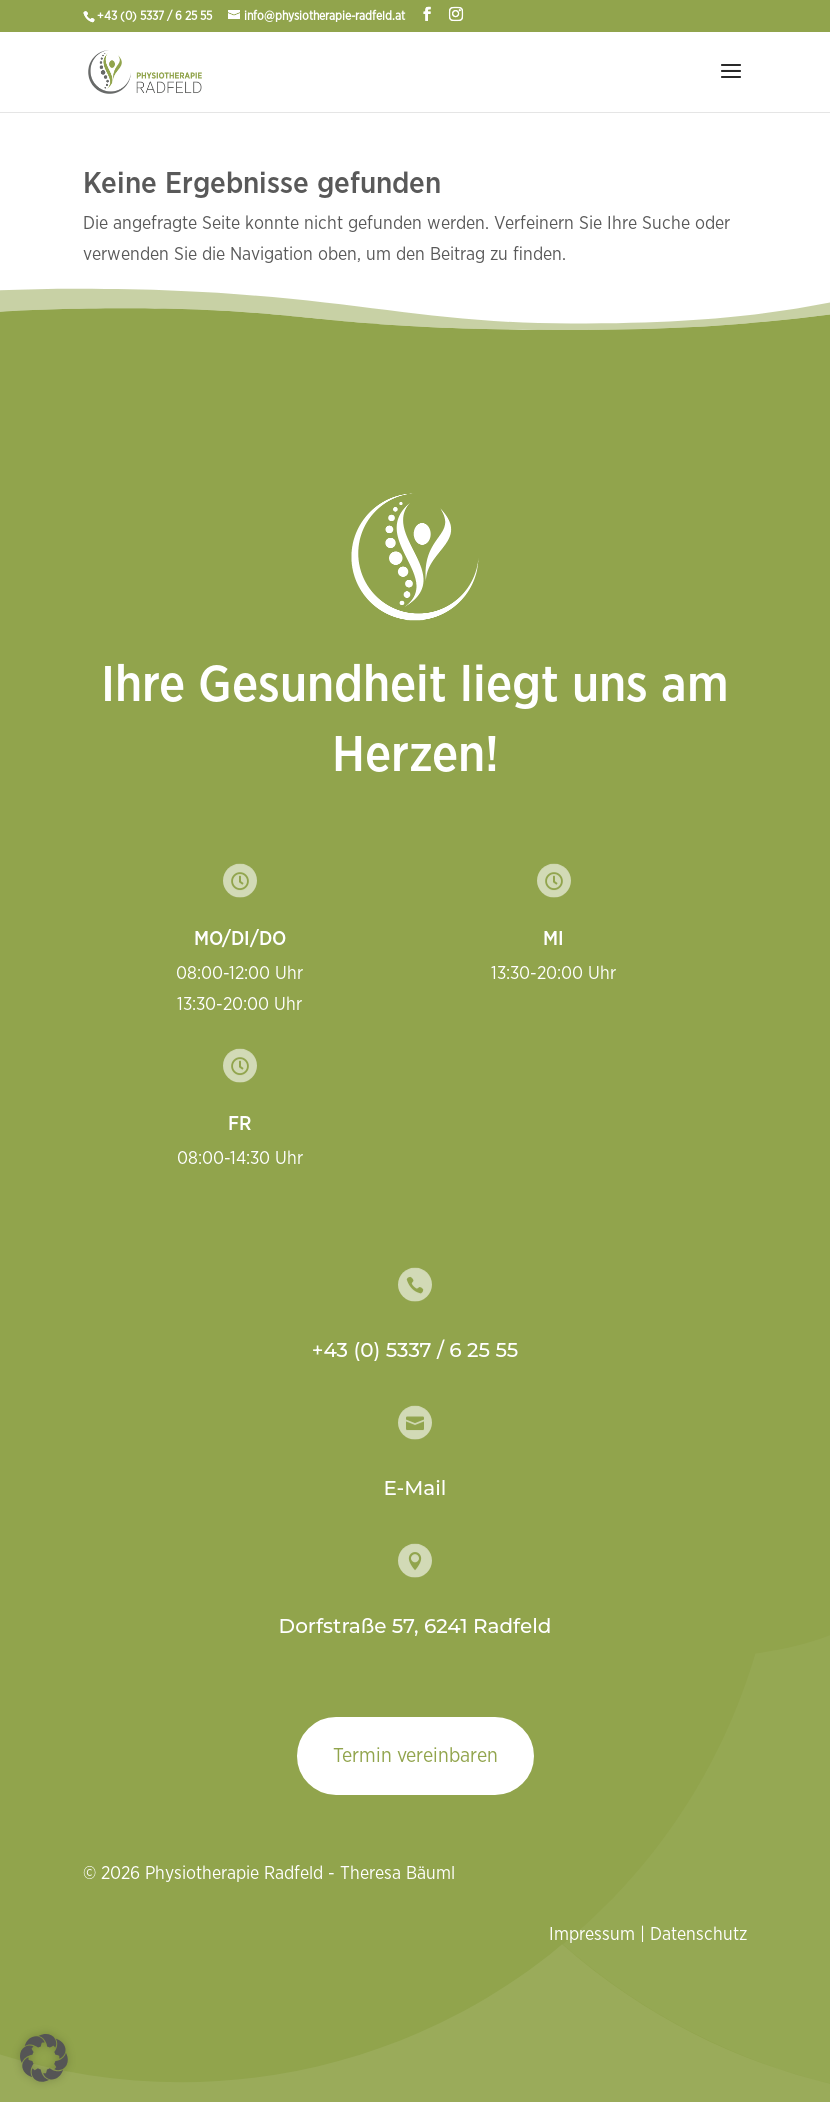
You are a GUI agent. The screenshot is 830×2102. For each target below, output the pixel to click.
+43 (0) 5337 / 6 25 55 (156, 16)
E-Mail (415, 1488)
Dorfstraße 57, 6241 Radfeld (415, 1626)
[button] (44, 2058)
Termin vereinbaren (415, 1756)
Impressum (592, 1935)
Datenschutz (698, 1935)
